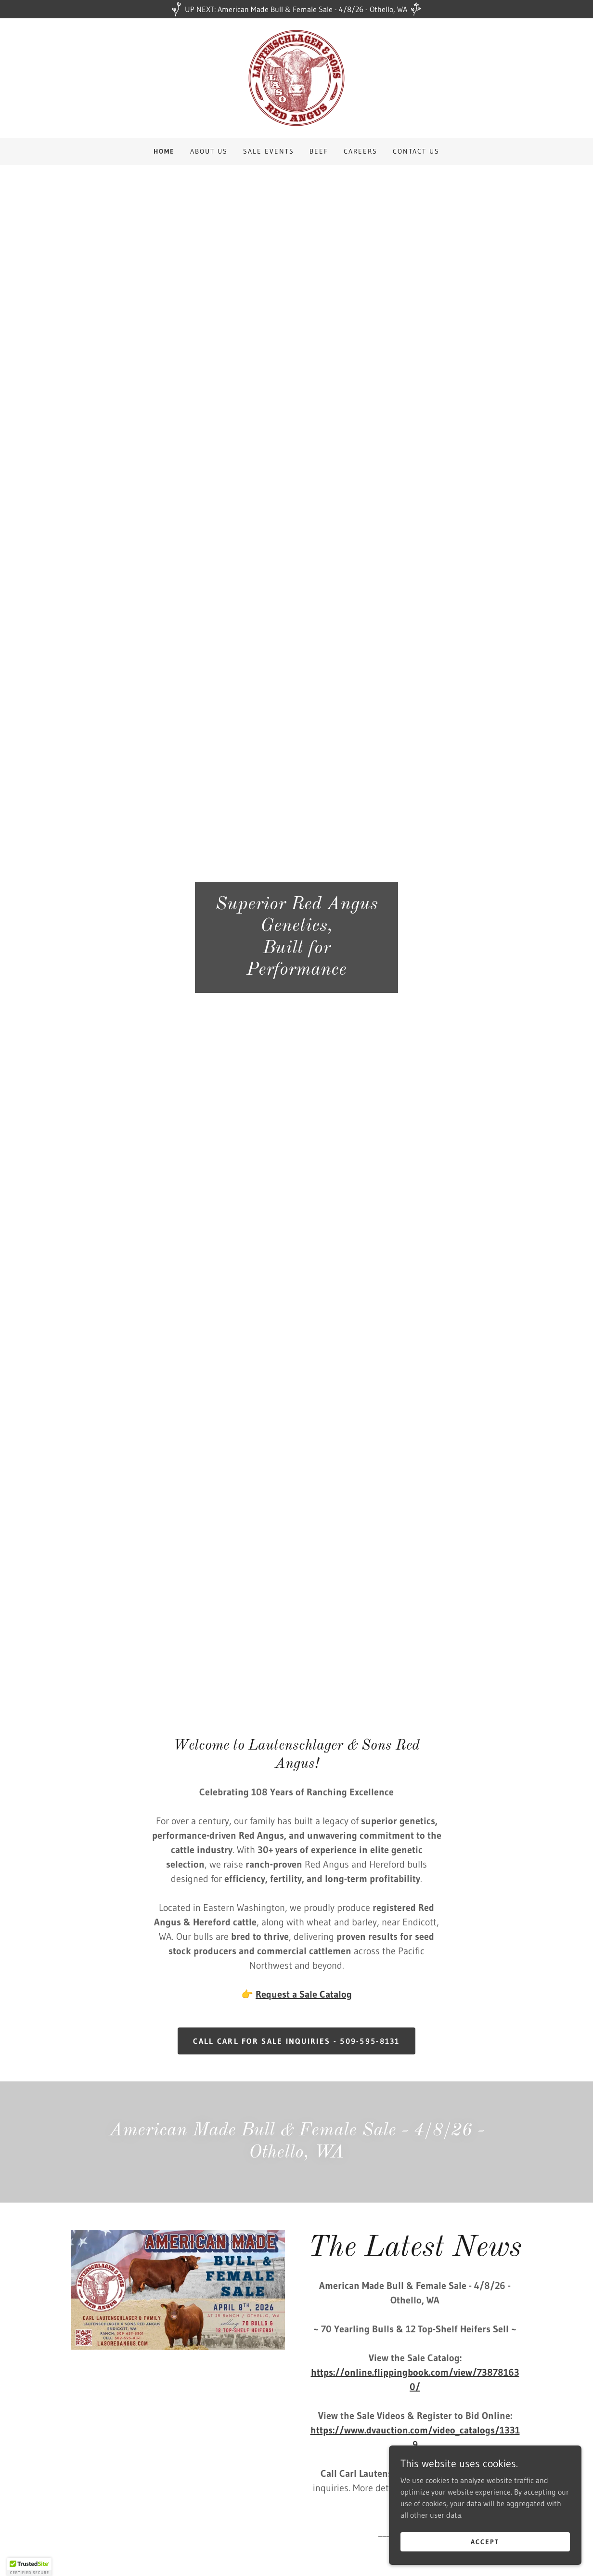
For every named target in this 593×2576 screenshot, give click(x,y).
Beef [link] (318, 151)
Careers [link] (360, 151)
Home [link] (164, 151)
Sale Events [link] (268, 151)
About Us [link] (209, 151)
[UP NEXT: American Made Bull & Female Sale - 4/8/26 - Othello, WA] (296, 9)
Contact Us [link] (416, 151)
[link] (296, 77)
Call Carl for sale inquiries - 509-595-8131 (296, 2041)
